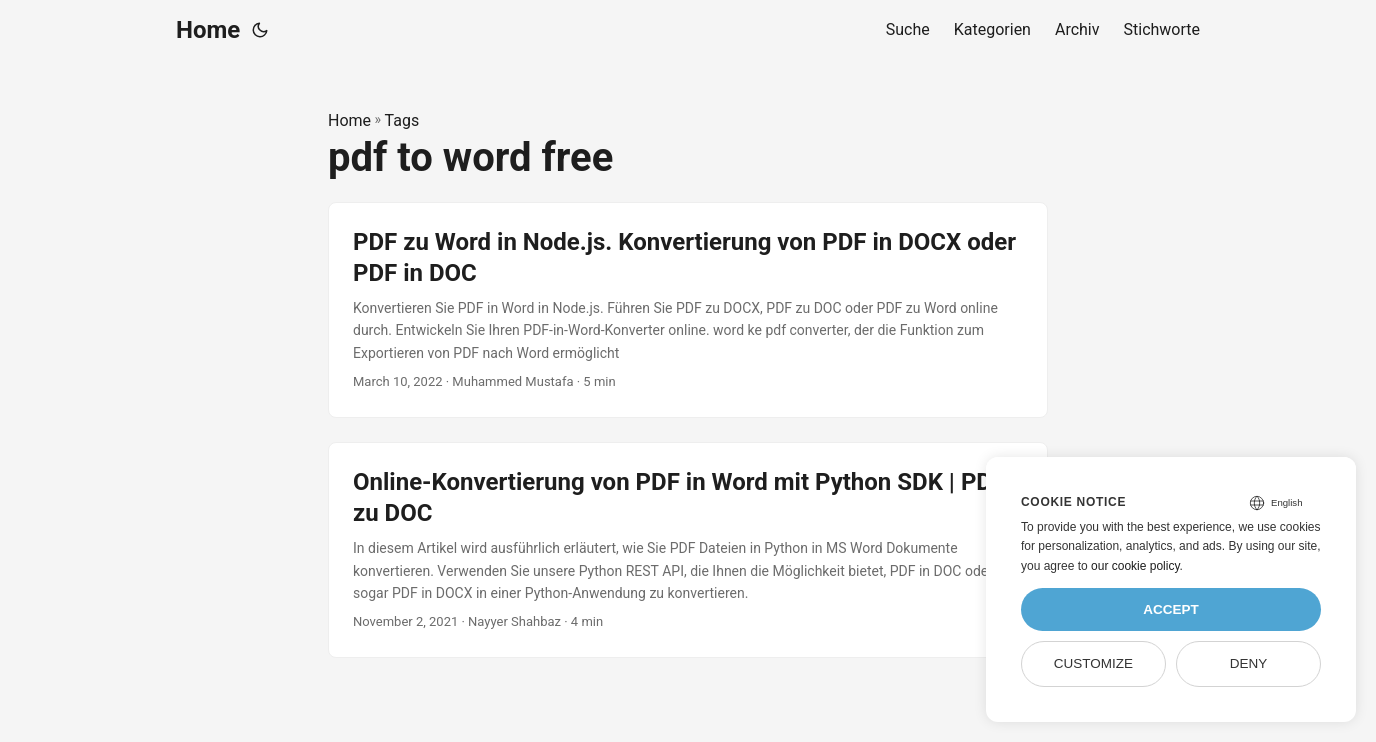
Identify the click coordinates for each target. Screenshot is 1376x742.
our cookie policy (1135, 566)
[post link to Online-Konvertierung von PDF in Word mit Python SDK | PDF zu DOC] (688, 550)
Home (208, 30)
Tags (402, 120)
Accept (1171, 609)
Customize (1093, 663)
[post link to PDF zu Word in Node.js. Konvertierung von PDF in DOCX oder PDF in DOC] (688, 310)
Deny (1249, 663)
